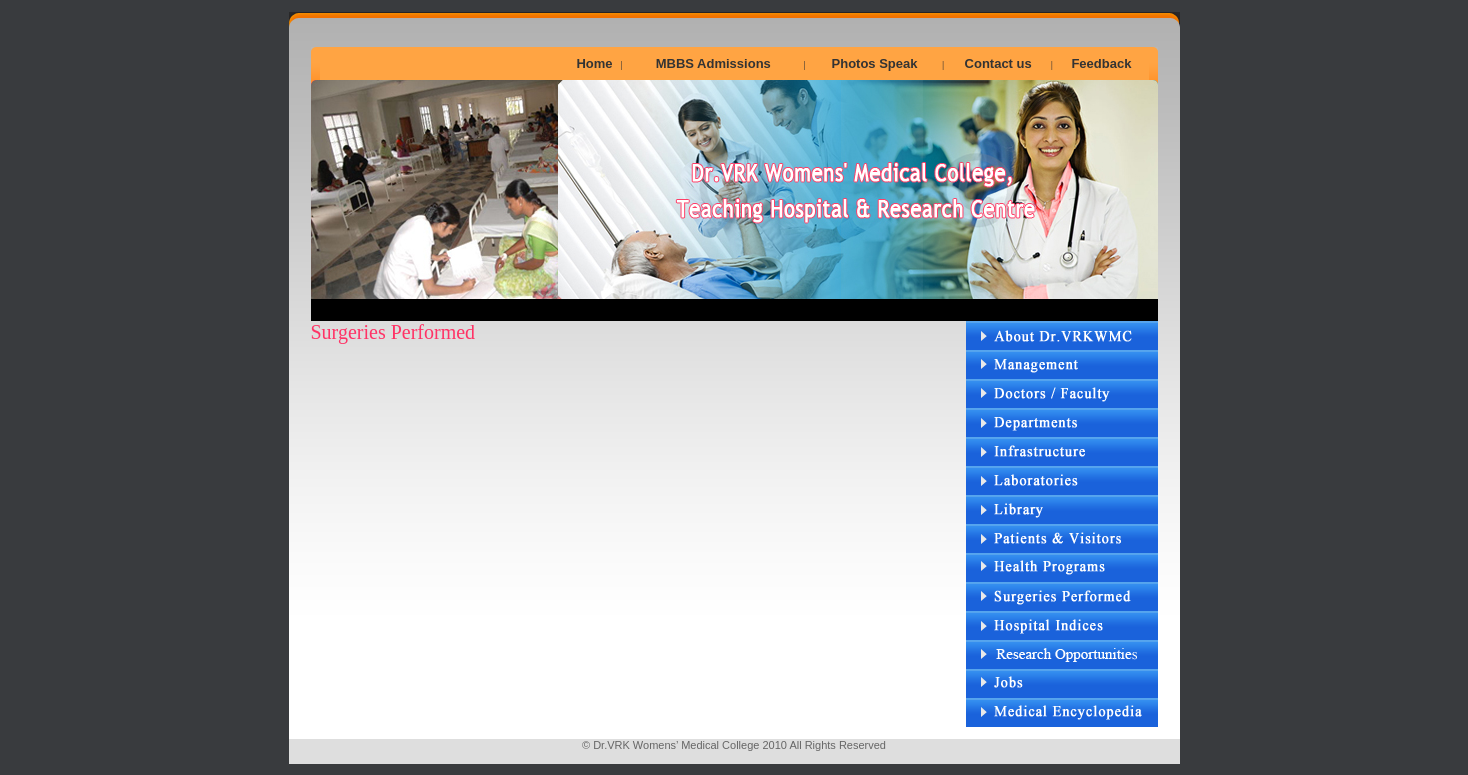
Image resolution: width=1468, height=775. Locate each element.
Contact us (998, 63)
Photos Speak (875, 63)
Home (594, 63)
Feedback (1101, 63)
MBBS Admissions (713, 63)
